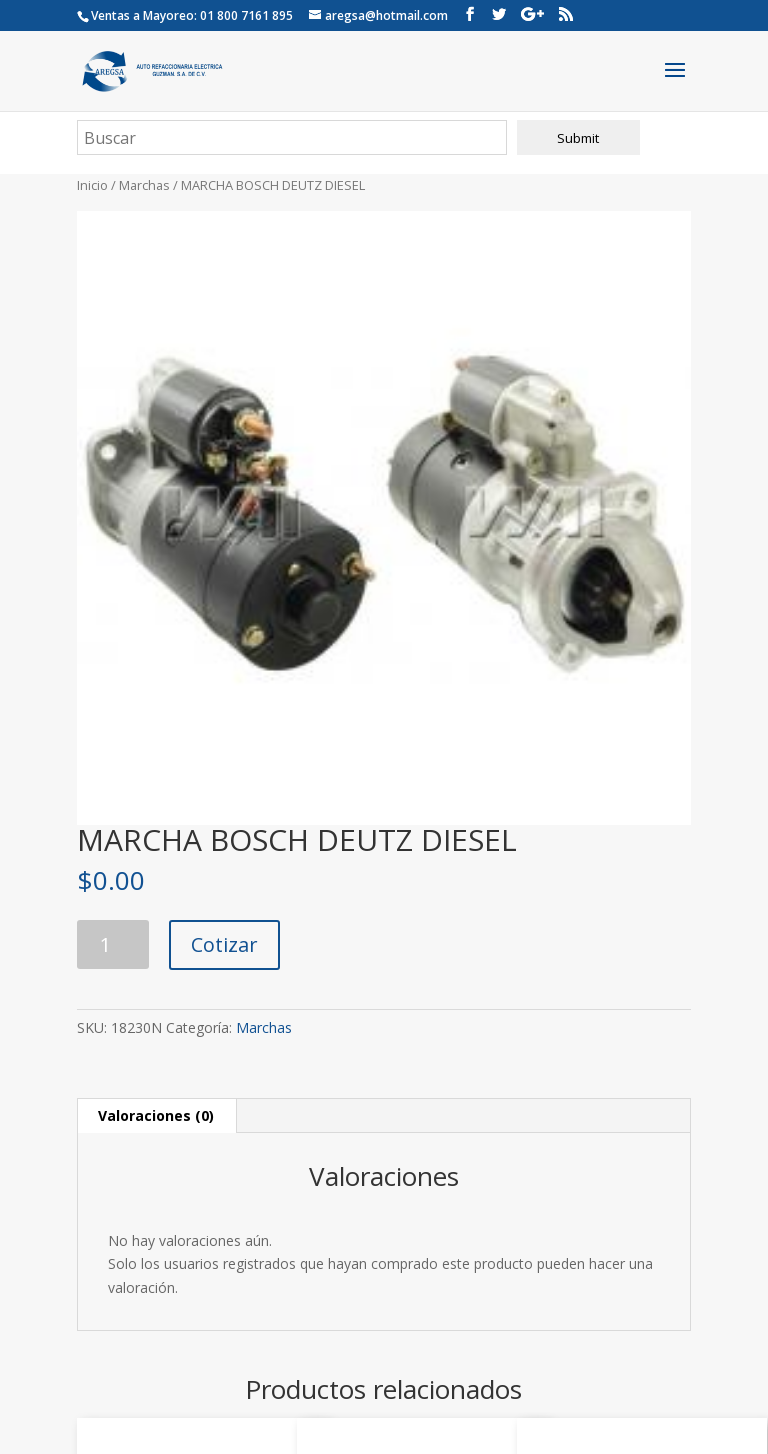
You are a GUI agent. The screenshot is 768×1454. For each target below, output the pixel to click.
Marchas (144, 185)
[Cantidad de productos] (113, 944)
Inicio (92, 185)
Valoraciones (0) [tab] (156, 1115)
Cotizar (224, 944)
